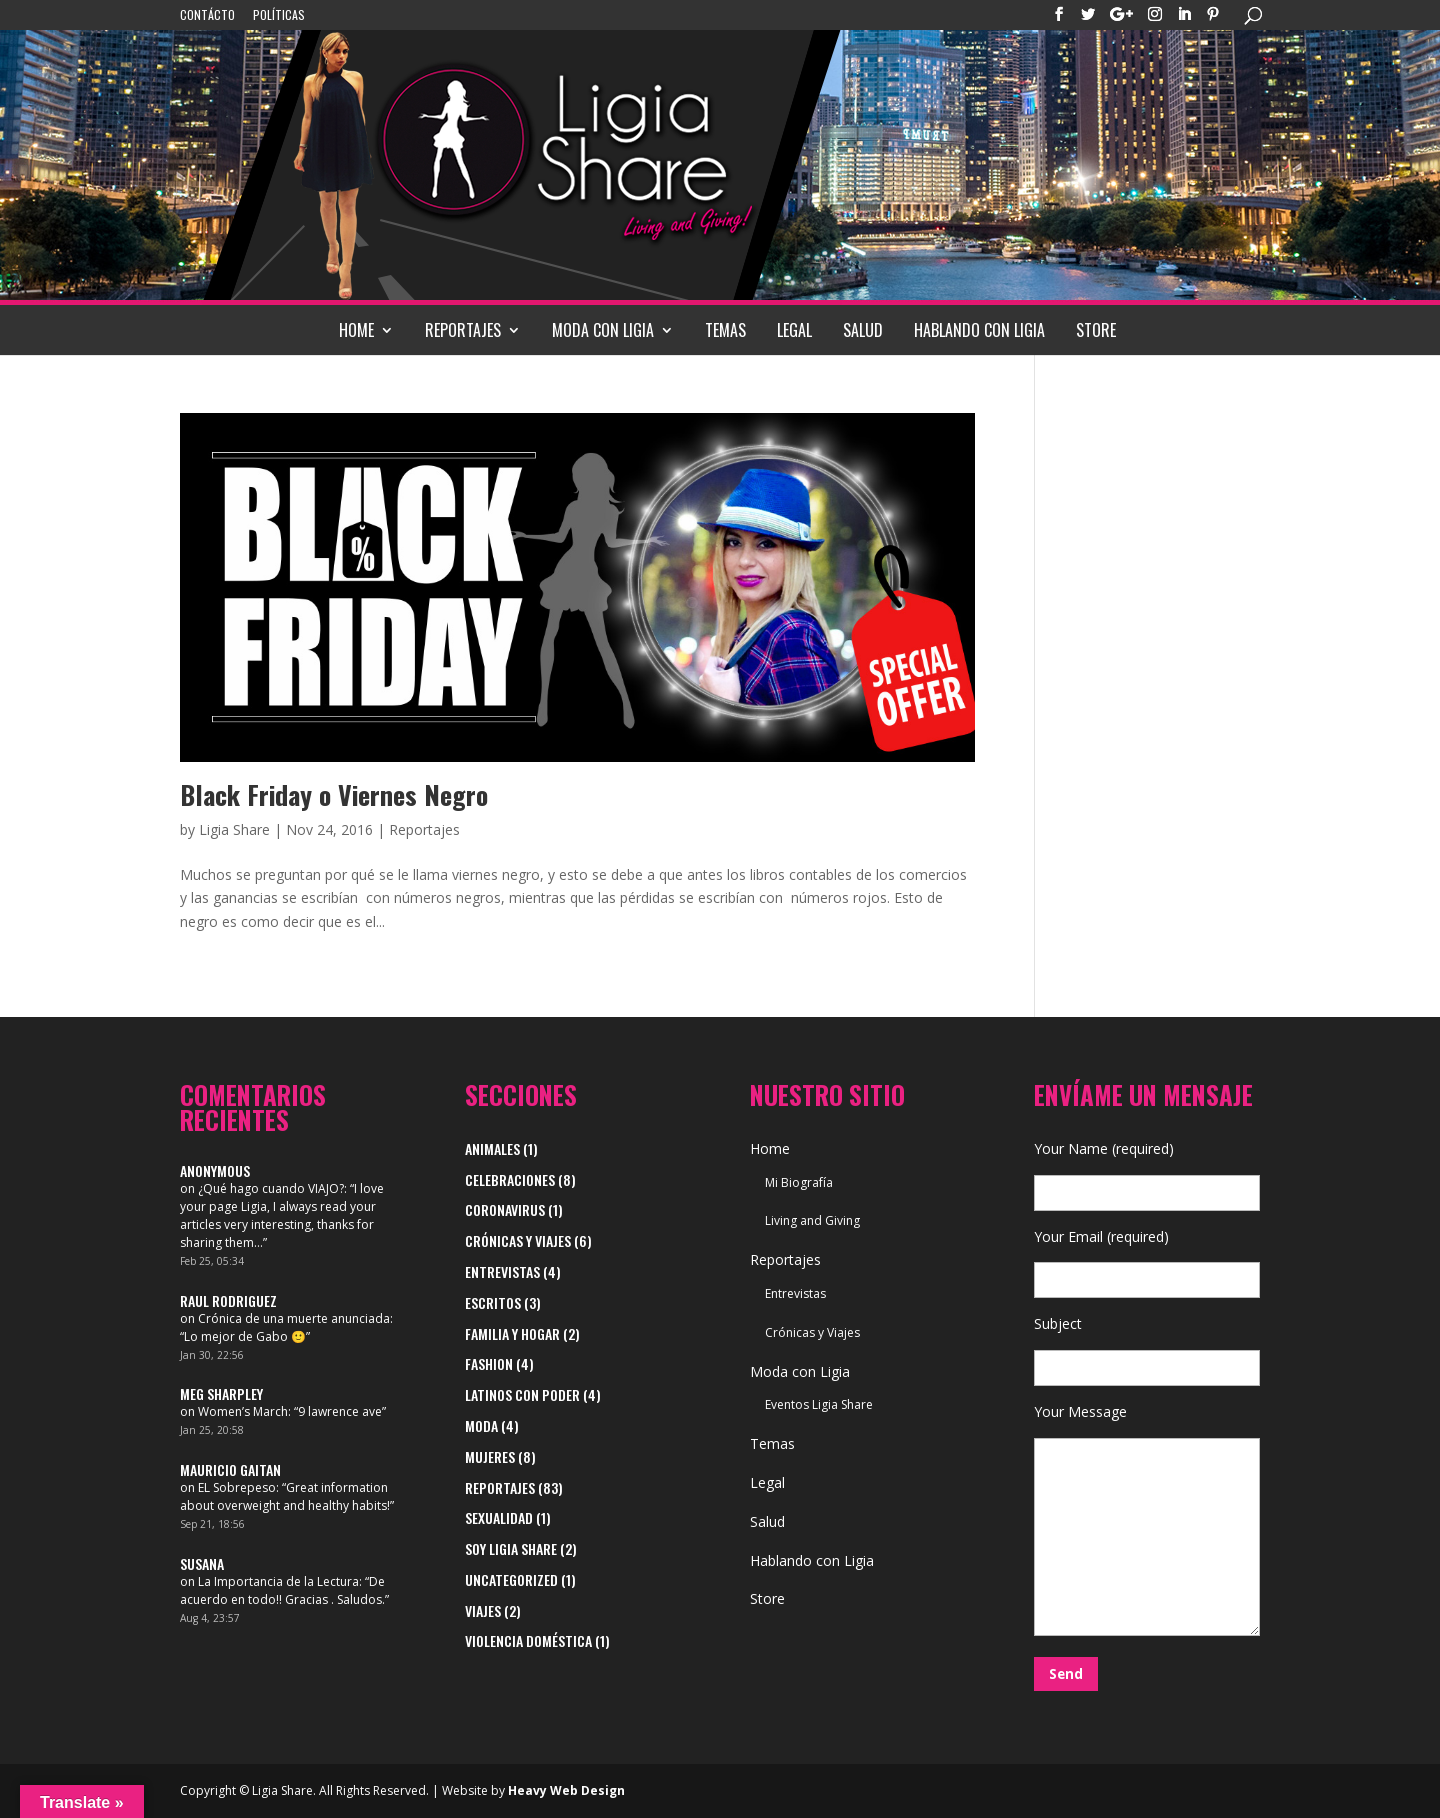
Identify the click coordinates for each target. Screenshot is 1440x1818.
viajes (483, 1610)
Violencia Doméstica (528, 1640)
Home (356, 330)
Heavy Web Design (566, 1790)
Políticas (279, 16)
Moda (481, 1425)
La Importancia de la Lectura (278, 1581)
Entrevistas (502, 1271)
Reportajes (463, 330)
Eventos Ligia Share (819, 1404)
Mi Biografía (799, 1182)
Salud (863, 330)
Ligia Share (234, 829)
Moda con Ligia (603, 330)
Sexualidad (499, 1517)
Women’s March (243, 1411)
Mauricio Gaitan (230, 1469)
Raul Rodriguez (228, 1300)
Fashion (489, 1363)
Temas (725, 330)
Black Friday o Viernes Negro (334, 794)
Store (1096, 330)
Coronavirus (505, 1209)
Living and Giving (812, 1220)
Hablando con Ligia (979, 330)
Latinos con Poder (522, 1394)
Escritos (493, 1302)
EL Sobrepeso (237, 1487)
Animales (492, 1148)
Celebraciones (510, 1179)
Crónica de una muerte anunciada (294, 1318)
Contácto (207, 16)
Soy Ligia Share (511, 1548)
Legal (794, 330)
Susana (202, 1563)
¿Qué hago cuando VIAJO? (271, 1188)
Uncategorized (511, 1579)
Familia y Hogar (512, 1333)
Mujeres (490, 1456)
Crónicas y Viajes (518, 1240)
